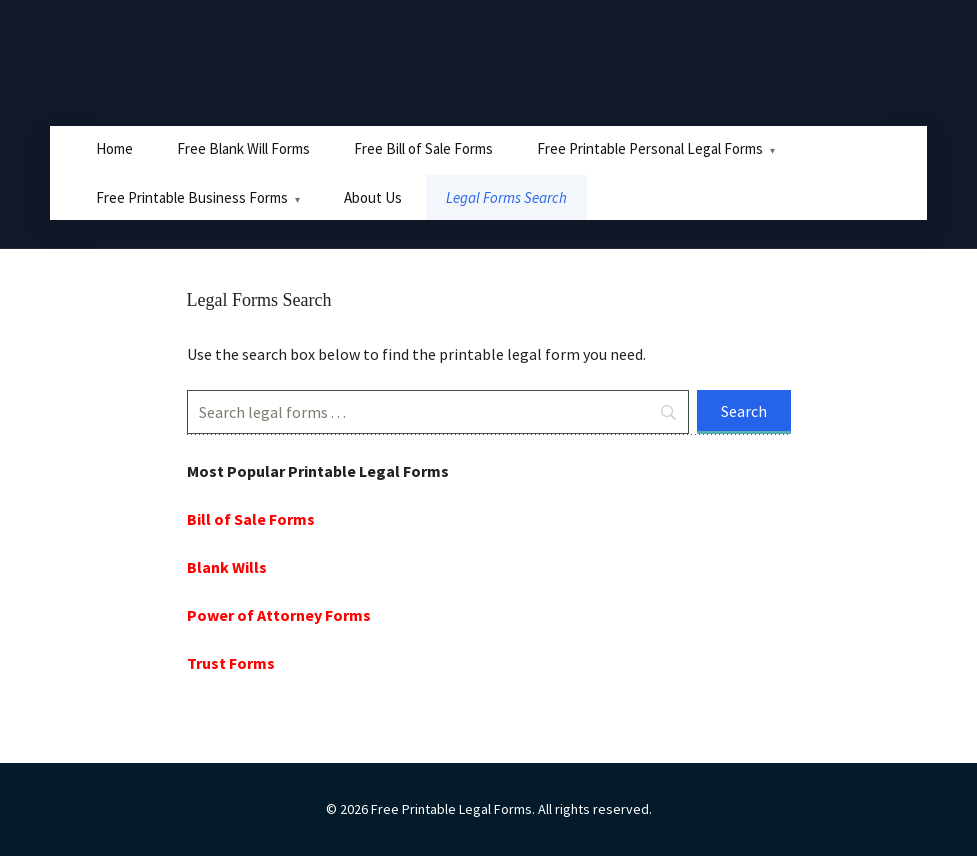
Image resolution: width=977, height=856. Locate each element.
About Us (373, 197)
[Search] (438, 412)
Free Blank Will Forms (243, 148)
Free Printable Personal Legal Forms (650, 148)
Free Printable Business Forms (192, 197)
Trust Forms (231, 663)
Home (114, 148)
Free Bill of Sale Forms (423, 148)
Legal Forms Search (506, 197)
